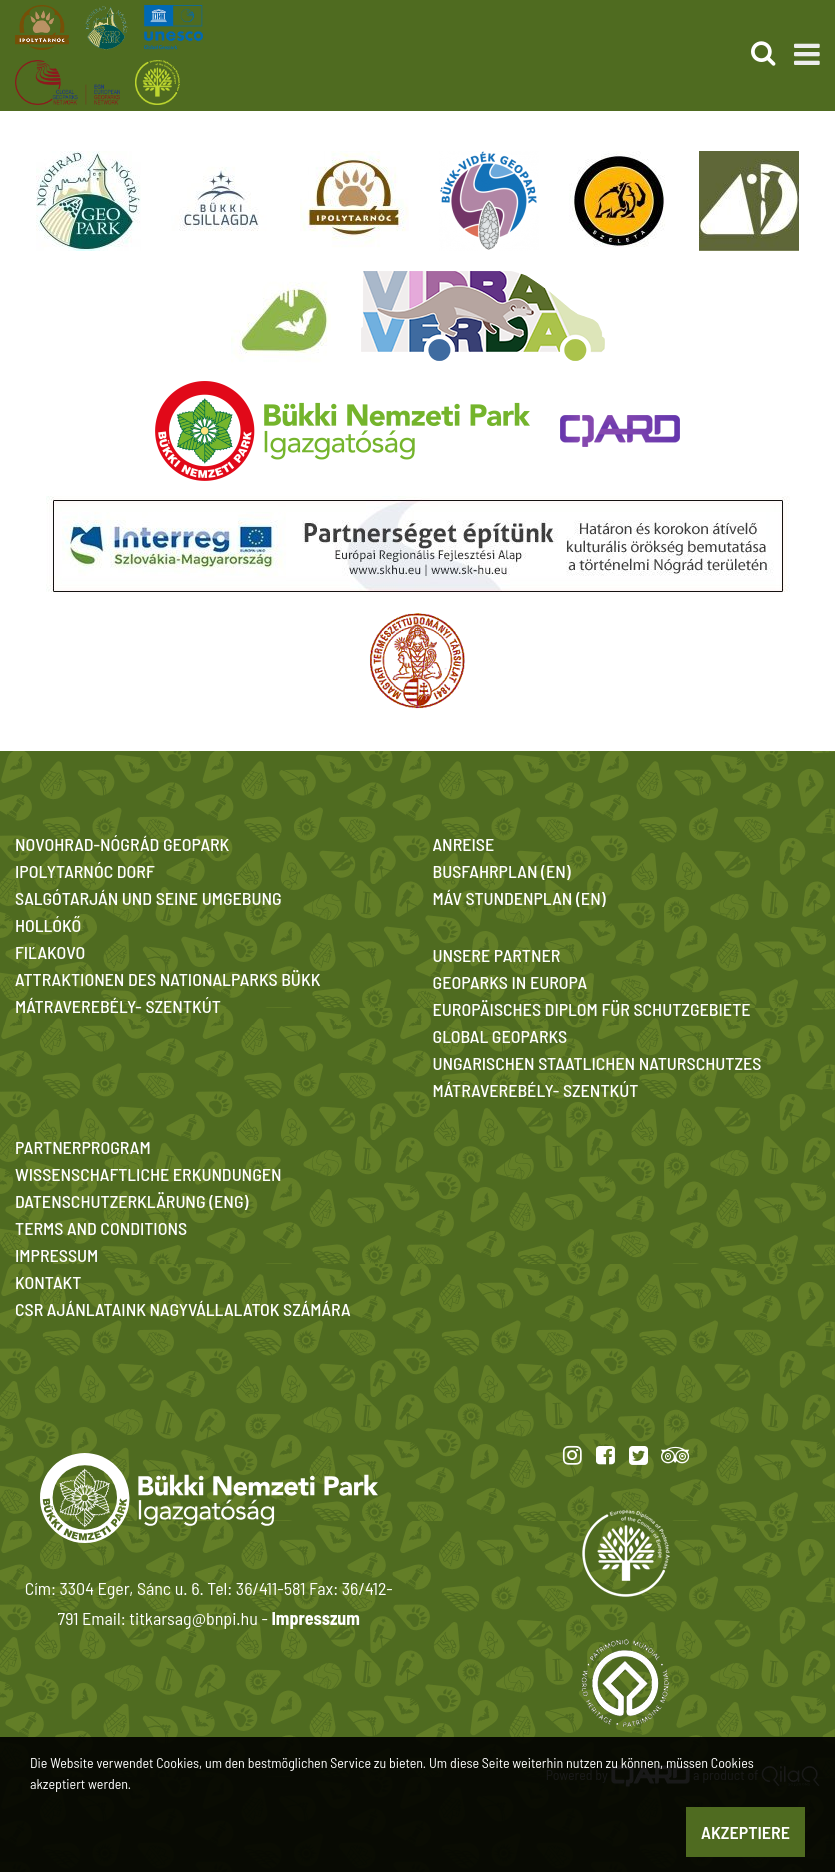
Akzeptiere (745, 1832)
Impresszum (315, 1618)
